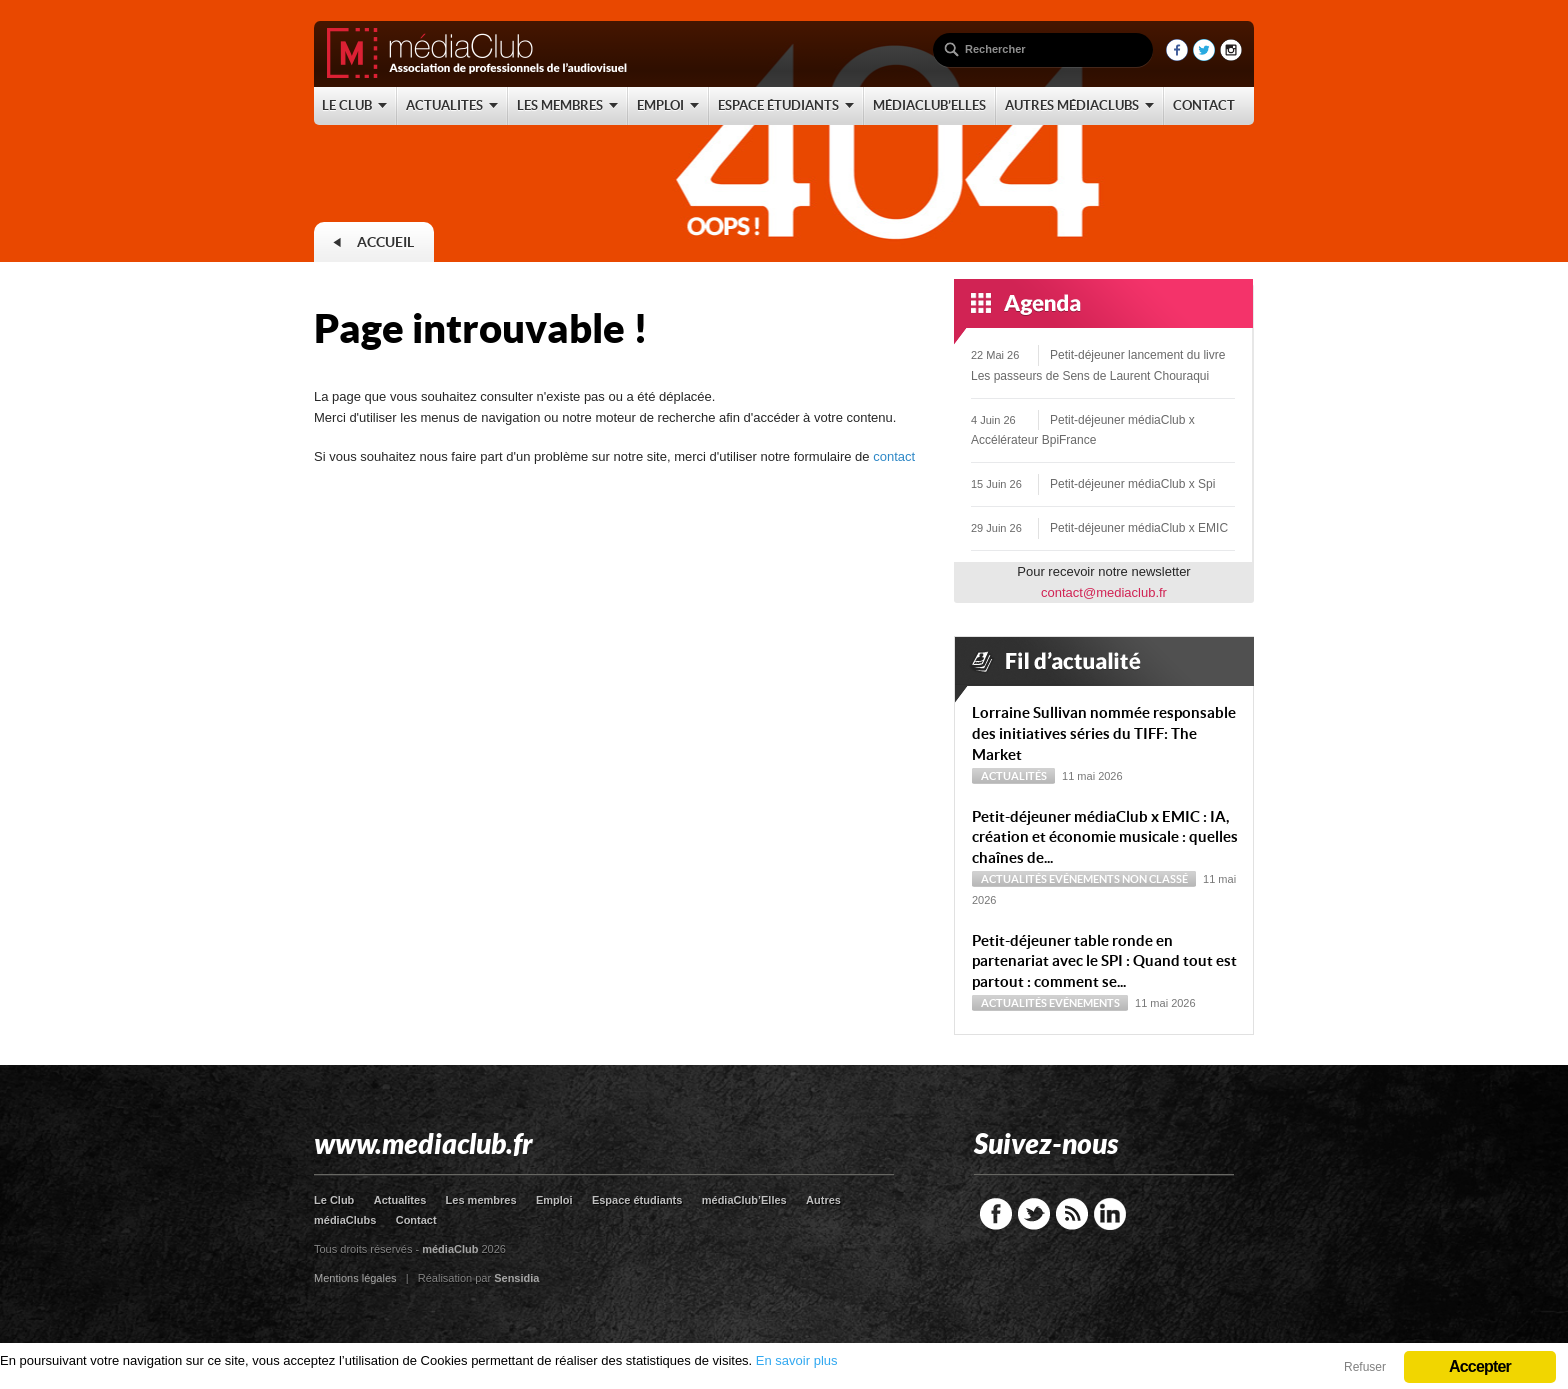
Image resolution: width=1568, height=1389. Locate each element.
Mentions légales (355, 1278)
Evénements (1084, 879)
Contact (416, 1220)
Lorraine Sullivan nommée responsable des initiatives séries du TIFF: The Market (1104, 733)
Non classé (1155, 879)
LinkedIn (1110, 1214)
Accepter (1480, 1366)
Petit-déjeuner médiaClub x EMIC (1139, 528)
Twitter (1034, 1214)
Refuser (1365, 1367)
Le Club (334, 1200)
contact (894, 456)
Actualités (1014, 776)
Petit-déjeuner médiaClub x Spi (1132, 484)
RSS (1072, 1214)
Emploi (554, 1200)
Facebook (996, 1214)
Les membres (481, 1200)
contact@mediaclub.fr (1104, 592)
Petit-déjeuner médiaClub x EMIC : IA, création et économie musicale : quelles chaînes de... (1105, 837)
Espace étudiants (637, 1200)
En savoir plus (797, 1360)
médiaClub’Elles (744, 1200)
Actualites (400, 1200)
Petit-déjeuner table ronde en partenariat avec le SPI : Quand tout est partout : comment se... (1104, 961)
